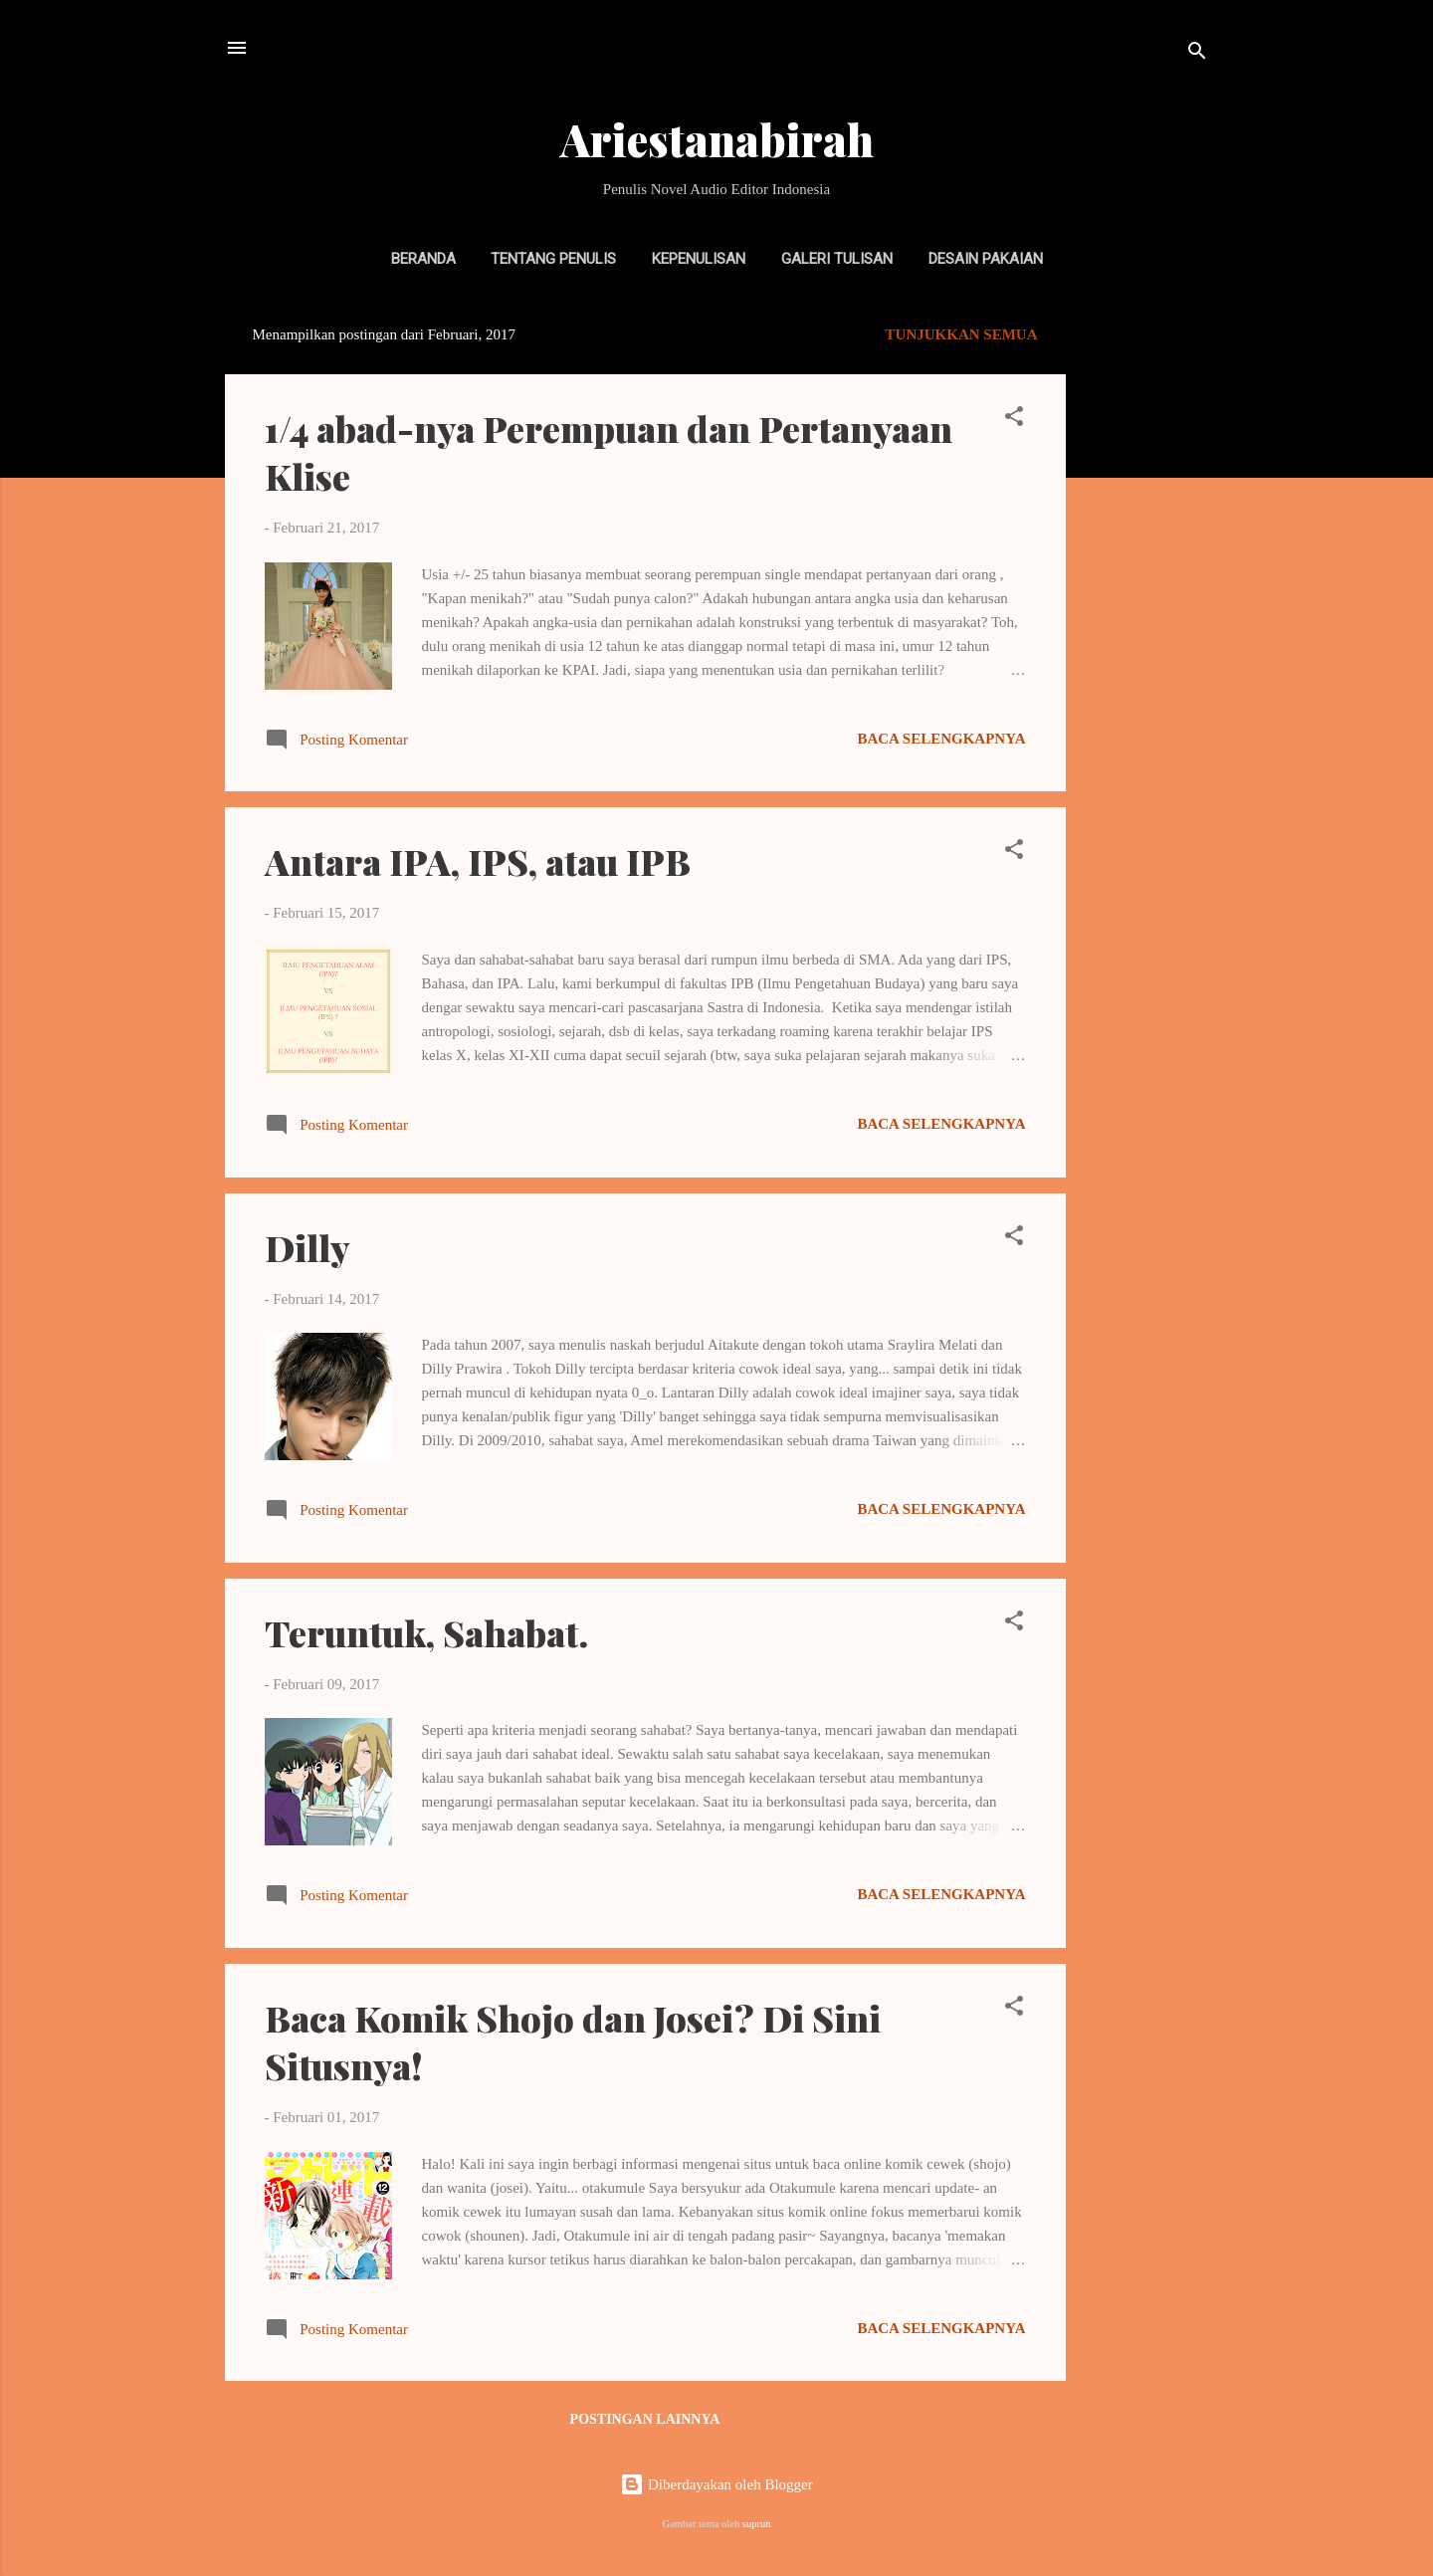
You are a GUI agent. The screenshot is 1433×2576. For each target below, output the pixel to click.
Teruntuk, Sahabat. (426, 1632)
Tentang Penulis (553, 259)
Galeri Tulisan (837, 259)
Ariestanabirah (717, 138)
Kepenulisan (698, 259)
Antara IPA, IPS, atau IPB (478, 861)
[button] (1014, 419)
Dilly (307, 1247)
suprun (756, 2523)
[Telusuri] (1197, 54)
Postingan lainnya (645, 2419)
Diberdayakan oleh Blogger (716, 2484)
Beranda (423, 259)
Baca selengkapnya (941, 739)
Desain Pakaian (985, 259)
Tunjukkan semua (962, 334)
